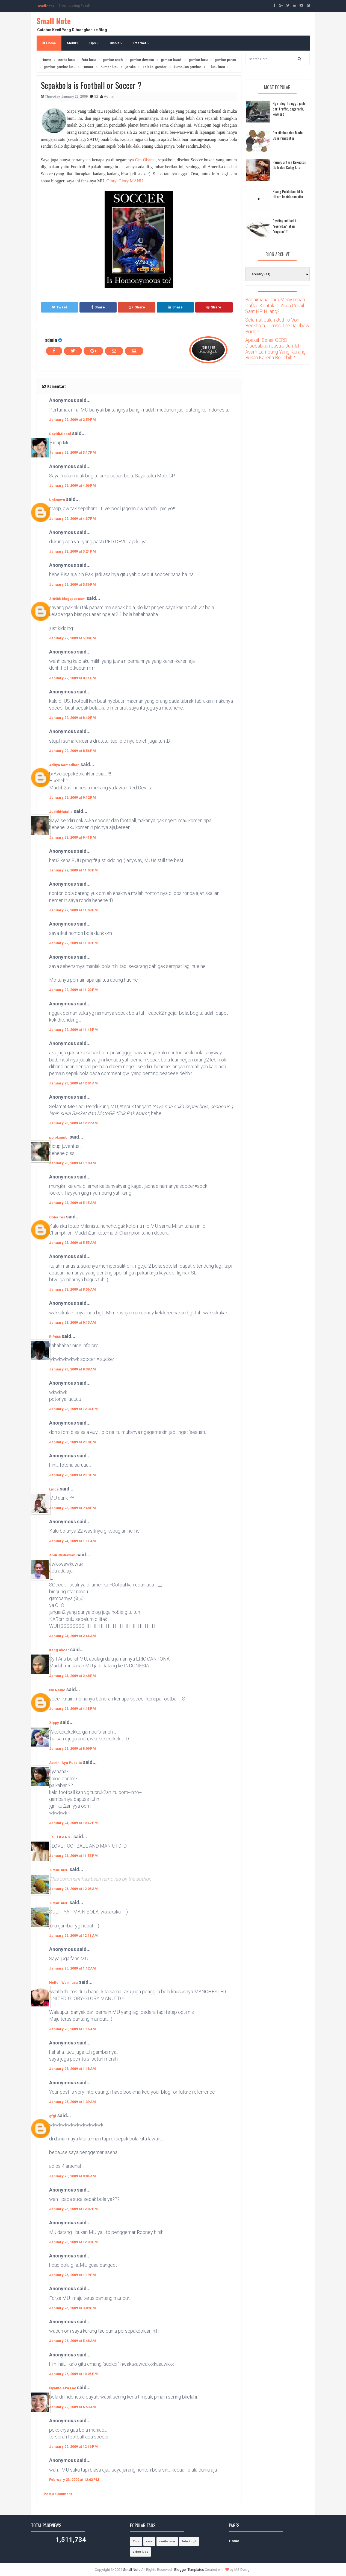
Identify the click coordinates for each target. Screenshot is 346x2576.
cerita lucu (167, 2541)
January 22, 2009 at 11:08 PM (73, 910)
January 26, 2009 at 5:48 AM (72, 2341)
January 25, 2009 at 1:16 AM (72, 2029)
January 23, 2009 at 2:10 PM (72, 1442)
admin (51, 339)
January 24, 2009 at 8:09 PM (72, 1748)
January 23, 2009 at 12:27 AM (73, 1123)
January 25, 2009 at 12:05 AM (73, 1889)
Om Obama (145, 159)
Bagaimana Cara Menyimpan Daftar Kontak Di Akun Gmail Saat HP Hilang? (275, 305)
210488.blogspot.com (67, 599)
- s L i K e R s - (60, 1837)
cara (149, 2541)
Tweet (59, 307)
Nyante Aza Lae (63, 2388)
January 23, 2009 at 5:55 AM (72, 1243)
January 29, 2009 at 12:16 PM (73, 2446)
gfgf (52, 2116)
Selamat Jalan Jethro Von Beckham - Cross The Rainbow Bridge (277, 325)
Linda (54, 1489)
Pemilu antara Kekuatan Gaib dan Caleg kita (289, 164)
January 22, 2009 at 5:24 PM (72, 551)
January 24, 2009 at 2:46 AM (72, 1636)
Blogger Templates (189, 2570)
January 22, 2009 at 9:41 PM (72, 837)
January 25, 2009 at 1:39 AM (72, 2102)
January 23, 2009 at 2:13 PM (72, 1475)
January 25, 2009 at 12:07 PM (73, 2209)
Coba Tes (57, 1217)
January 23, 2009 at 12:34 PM (73, 1409)
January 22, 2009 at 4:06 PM (72, 485)
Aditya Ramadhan (64, 765)
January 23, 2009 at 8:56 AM (72, 1289)
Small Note (54, 21)
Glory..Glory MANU (125, 181)
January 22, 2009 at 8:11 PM (72, 678)
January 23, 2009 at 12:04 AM (73, 1083)
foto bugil (189, 2541)
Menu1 (72, 43)
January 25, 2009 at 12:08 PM (73, 2242)
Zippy (54, 1723)
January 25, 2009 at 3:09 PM (72, 2308)
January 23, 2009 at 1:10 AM (72, 1163)
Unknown (57, 500)
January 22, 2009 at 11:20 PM (73, 990)
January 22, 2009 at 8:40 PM (72, 718)
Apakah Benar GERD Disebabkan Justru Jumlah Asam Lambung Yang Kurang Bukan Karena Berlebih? (275, 349)
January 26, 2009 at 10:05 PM (73, 2374)
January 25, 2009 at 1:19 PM (72, 2275)
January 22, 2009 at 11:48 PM (73, 1030)
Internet (141, 43)
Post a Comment (58, 2494)
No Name (57, 1690)
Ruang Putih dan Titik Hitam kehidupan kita (288, 194)
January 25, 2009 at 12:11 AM (73, 1935)
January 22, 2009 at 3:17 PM (72, 452)
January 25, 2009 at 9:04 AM (72, 2176)
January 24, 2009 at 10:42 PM (73, 1823)
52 (96, 96)
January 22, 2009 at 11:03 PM (73, 870)
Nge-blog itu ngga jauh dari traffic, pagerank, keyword (289, 108)
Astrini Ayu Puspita (65, 1763)
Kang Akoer (59, 1650)
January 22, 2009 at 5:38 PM (72, 638)
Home (49, 43)
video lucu (140, 2552)
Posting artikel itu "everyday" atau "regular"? (285, 226)
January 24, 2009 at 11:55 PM (73, 1856)
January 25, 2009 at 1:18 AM (72, 2069)
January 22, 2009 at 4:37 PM (72, 519)
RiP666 (55, 1337)
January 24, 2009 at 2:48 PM (72, 1676)
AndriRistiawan (62, 1555)
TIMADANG (59, 1870)
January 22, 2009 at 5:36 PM (72, 584)
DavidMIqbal (60, 434)
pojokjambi (59, 1137)
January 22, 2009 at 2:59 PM (72, 420)
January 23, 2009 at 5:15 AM (72, 1203)
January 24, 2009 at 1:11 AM (72, 1541)
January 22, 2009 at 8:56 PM (72, 751)
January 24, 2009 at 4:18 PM (72, 1708)
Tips (94, 43)
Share (98, 307)
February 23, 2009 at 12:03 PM (74, 2480)
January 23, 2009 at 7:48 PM (72, 1508)
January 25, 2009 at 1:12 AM (72, 1968)
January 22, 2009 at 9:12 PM (72, 797)
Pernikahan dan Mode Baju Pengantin (288, 135)
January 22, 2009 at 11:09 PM (73, 943)
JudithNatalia (61, 812)
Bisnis (116, 43)
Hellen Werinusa (63, 1982)
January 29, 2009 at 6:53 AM (72, 2407)
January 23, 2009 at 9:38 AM (72, 1369)
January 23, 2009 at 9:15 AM (72, 1322)
